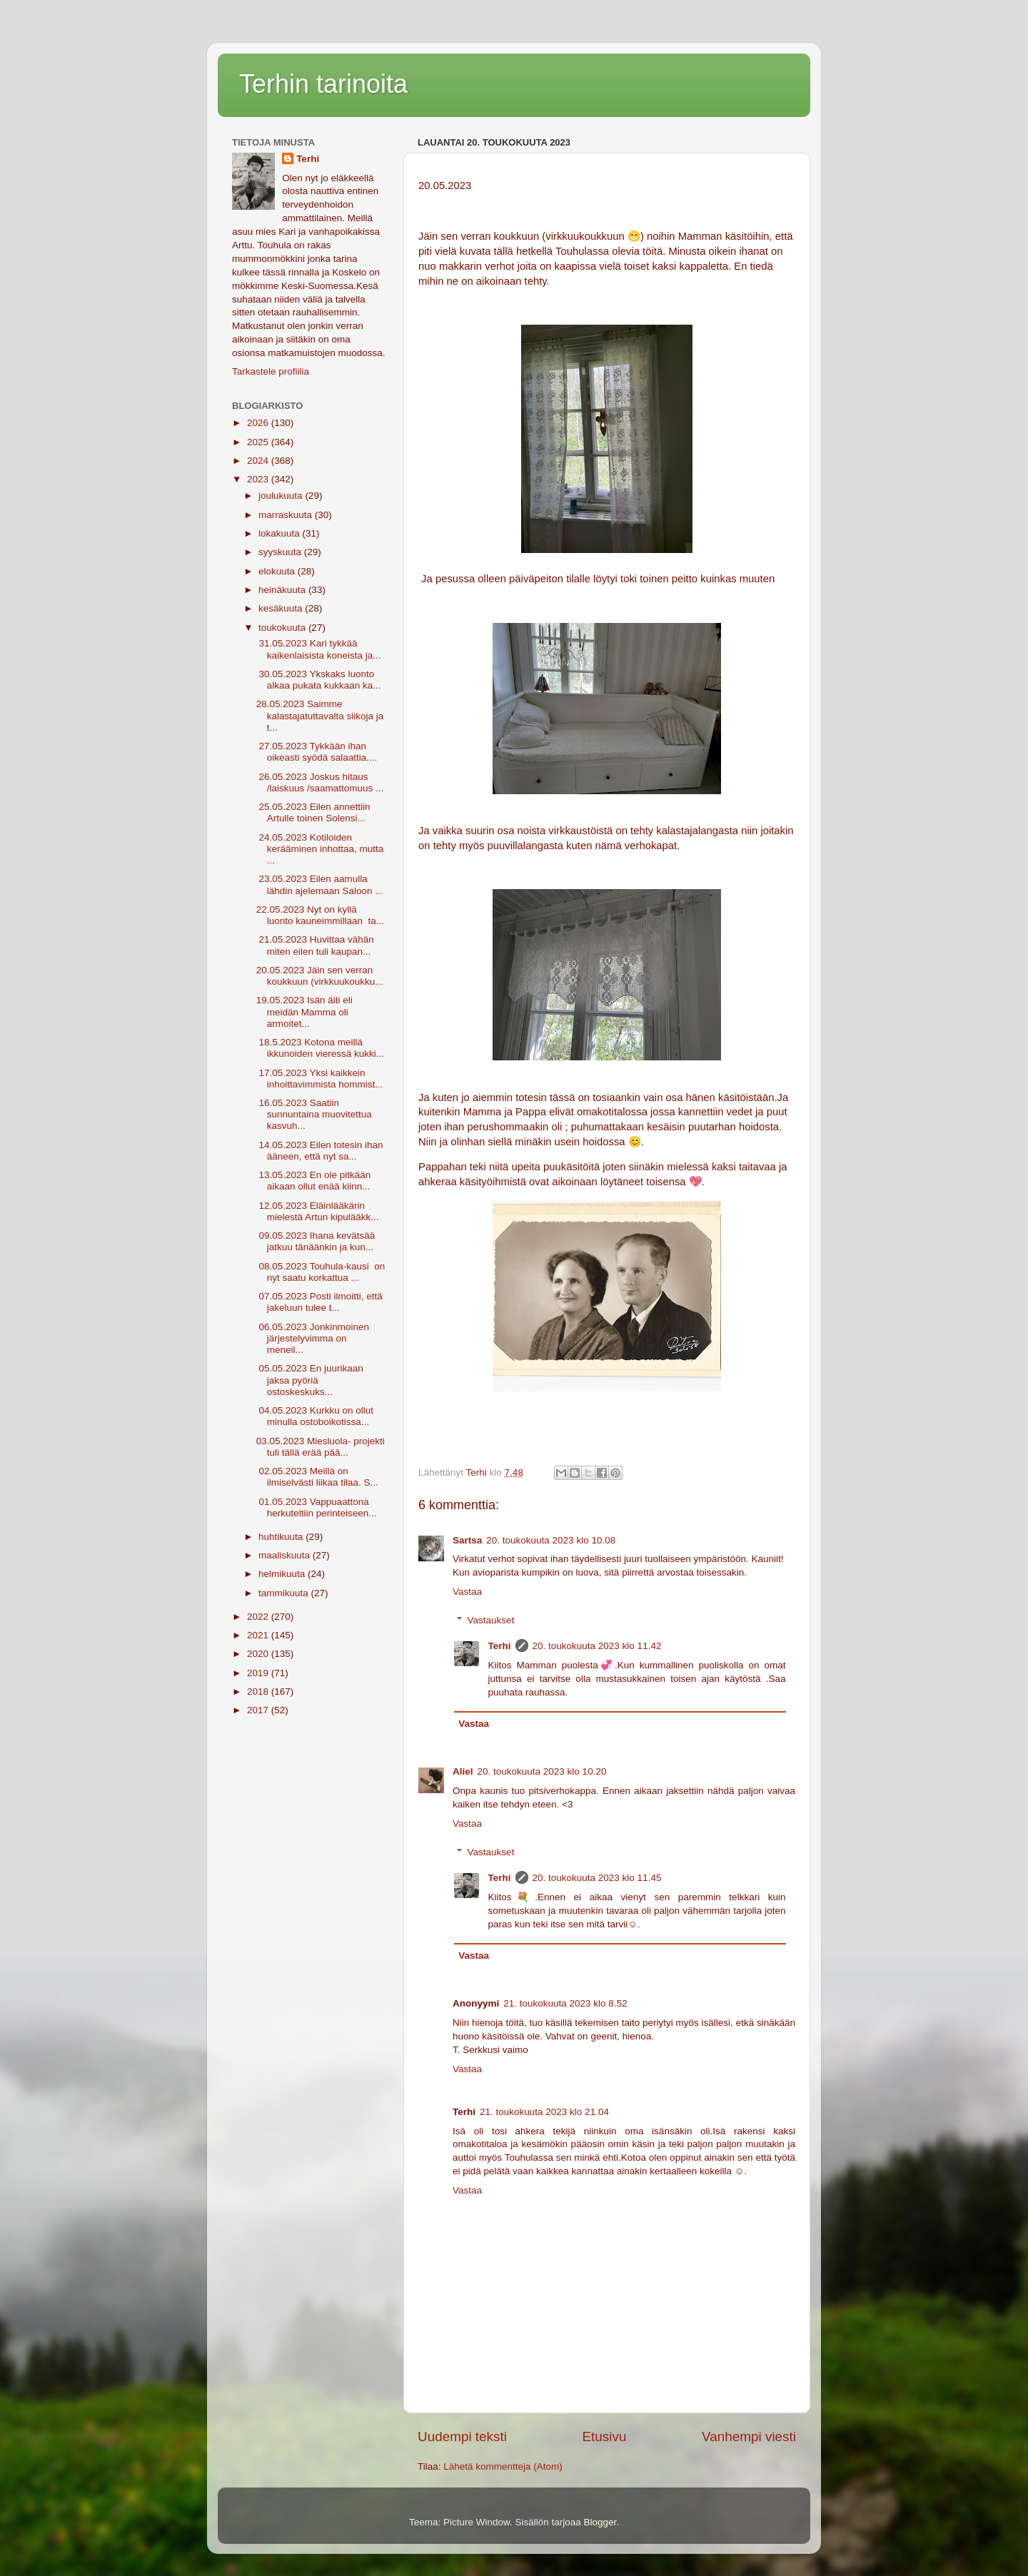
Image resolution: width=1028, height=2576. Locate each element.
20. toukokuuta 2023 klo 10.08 (550, 1540)
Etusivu (605, 2436)
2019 (259, 1673)
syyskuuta (281, 552)
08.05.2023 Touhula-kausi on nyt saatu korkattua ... (321, 1272)
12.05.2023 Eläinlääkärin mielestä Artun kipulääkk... (317, 1211)
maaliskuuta (285, 1555)
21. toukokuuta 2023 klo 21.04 (544, 2111)
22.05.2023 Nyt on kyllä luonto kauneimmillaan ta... (320, 915)
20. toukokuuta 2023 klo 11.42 (597, 1646)
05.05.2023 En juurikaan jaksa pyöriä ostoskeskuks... (309, 1379)
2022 (259, 1616)
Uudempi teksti (462, 2436)
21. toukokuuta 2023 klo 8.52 (565, 2003)
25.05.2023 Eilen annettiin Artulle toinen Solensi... (313, 812)
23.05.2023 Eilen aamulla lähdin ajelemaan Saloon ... (319, 884)
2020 (259, 1653)
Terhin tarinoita (323, 83)
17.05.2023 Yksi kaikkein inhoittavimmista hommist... (319, 1079)
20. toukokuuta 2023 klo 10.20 (542, 1771)
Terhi (499, 1646)
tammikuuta (284, 1593)
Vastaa (467, 1591)
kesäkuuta (281, 608)
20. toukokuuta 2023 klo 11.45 (597, 1877)
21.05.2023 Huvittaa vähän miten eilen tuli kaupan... (315, 945)
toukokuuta (283, 627)
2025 (259, 442)
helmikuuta (283, 1573)
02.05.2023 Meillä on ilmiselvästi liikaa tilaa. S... (317, 1477)
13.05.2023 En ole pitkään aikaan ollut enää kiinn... (313, 1181)
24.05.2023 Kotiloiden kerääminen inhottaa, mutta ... (320, 849)
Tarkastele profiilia (270, 371)
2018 (259, 1691)
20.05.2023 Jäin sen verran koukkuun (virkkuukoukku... (319, 976)
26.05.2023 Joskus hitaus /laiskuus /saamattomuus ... (320, 782)
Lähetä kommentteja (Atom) (503, 2466)
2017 (259, 1710)
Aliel (463, 1771)
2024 (259, 460)
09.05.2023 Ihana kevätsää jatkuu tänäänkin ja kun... (316, 1241)
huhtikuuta (282, 1536)
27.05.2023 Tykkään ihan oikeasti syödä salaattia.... (317, 752)
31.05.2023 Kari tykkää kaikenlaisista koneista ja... (318, 649)
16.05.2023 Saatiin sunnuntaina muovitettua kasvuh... (314, 1114)
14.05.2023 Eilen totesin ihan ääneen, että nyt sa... (319, 1151)
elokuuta (278, 571)
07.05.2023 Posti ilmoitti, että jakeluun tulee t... (321, 1302)
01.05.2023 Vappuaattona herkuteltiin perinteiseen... (316, 1507)
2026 (259, 422)
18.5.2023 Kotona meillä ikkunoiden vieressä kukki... (320, 1048)
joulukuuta (281, 495)
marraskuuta (286, 514)
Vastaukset (491, 1620)
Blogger (600, 2522)
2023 (259, 479)
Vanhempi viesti (749, 2436)
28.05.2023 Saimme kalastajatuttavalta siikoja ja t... (320, 715)
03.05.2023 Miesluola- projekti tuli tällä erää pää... (320, 1447)
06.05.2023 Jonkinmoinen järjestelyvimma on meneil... (312, 1338)
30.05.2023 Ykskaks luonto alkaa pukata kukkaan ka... (318, 680)
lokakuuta (280, 533)
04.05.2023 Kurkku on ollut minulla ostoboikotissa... (314, 1416)
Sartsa (467, 1540)
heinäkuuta (283, 589)
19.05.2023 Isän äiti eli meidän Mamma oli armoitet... (304, 1011)
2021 (259, 1635)
